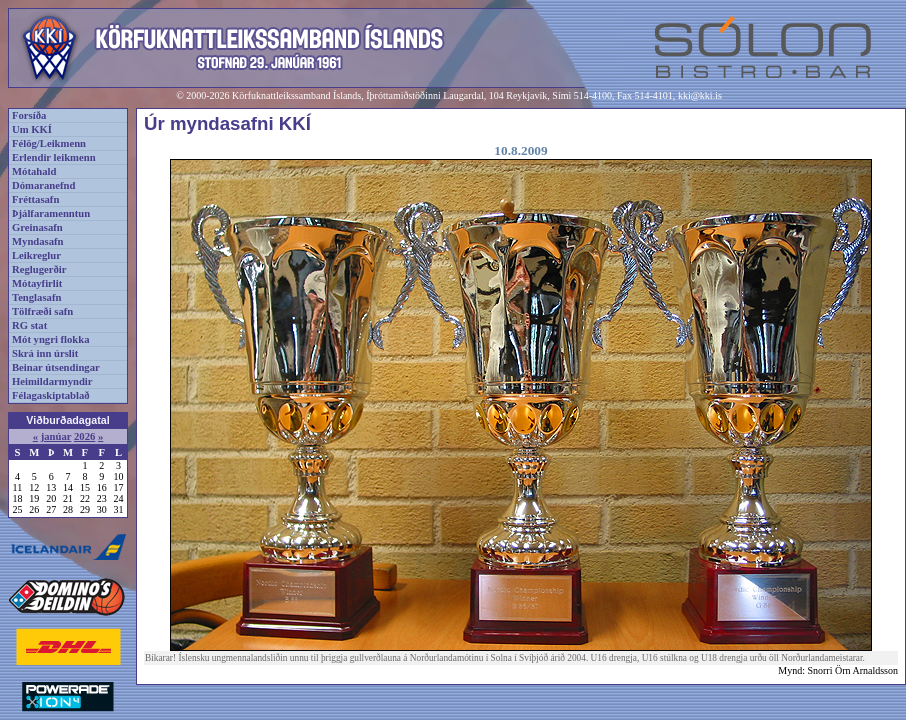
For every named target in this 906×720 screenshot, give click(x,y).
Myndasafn (38, 241)
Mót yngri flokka (51, 339)
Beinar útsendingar (56, 367)
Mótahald (34, 171)
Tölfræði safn (42, 311)
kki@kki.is (700, 95)
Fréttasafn (35, 199)
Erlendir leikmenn (54, 157)
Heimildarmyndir (52, 381)
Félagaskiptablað (51, 395)
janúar (56, 436)
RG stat (29, 325)
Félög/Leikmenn (49, 143)
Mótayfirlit (37, 283)
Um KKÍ (32, 129)
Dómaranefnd (43, 185)
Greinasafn (37, 227)
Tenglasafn (36, 297)
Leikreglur (36, 255)
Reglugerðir (39, 269)
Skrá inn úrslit (45, 353)
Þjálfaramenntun (51, 213)
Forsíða (29, 115)
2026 (84, 436)
